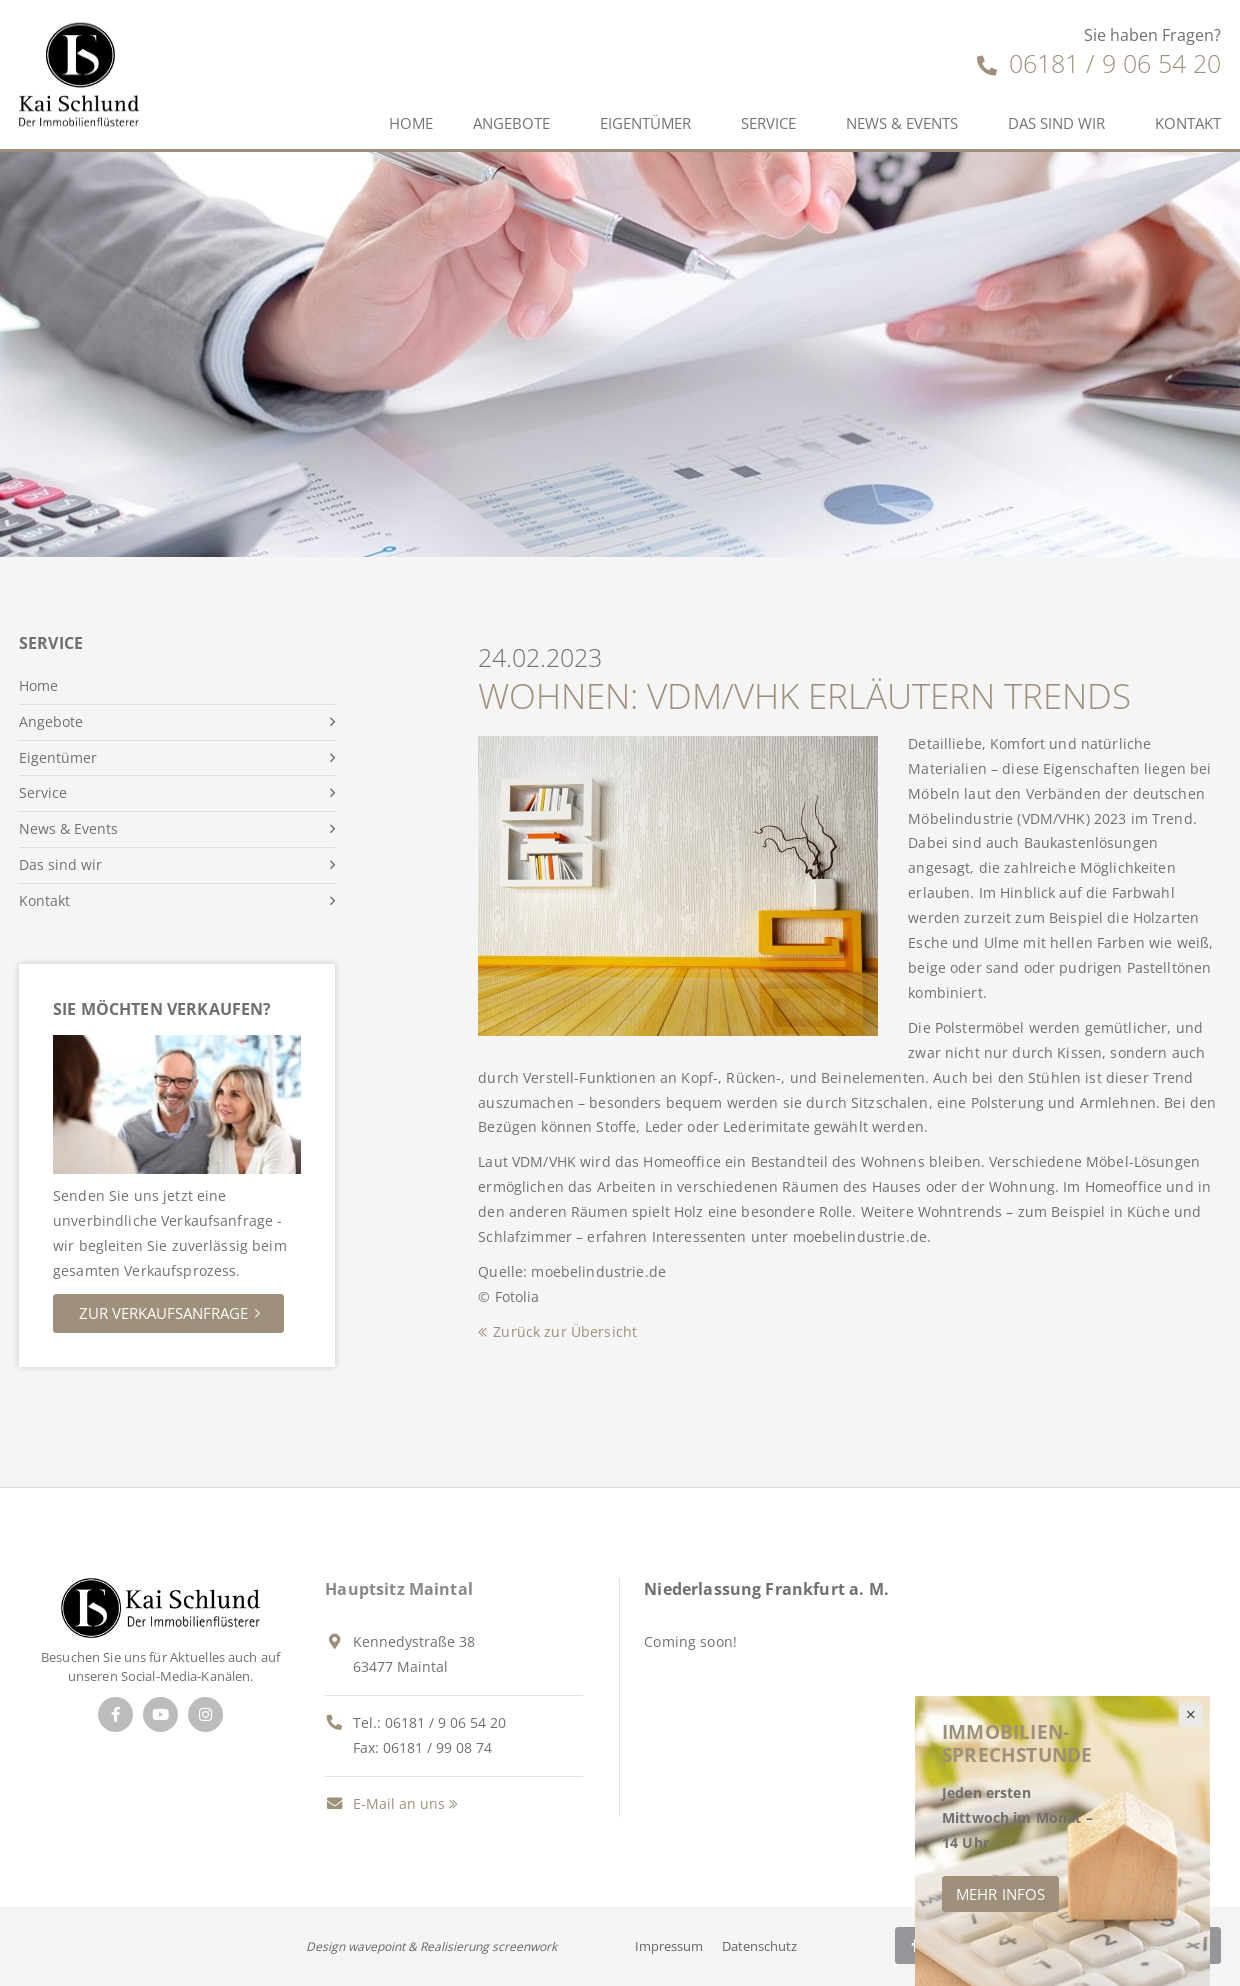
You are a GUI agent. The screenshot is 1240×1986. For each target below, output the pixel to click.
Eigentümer (645, 123)
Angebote (511, 123)
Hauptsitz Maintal (399, 1589)
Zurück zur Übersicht (565, 1331)
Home (411, 123)
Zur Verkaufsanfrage (163, 1313)
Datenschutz (759, 1946)
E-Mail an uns (385, 1803)
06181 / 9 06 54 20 (1099, 63)
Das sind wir (1056, 123)
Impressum (669, 1946)
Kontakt (44, 900)
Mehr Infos (1000, 1894)
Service (768, 123)
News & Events (902, 123)
